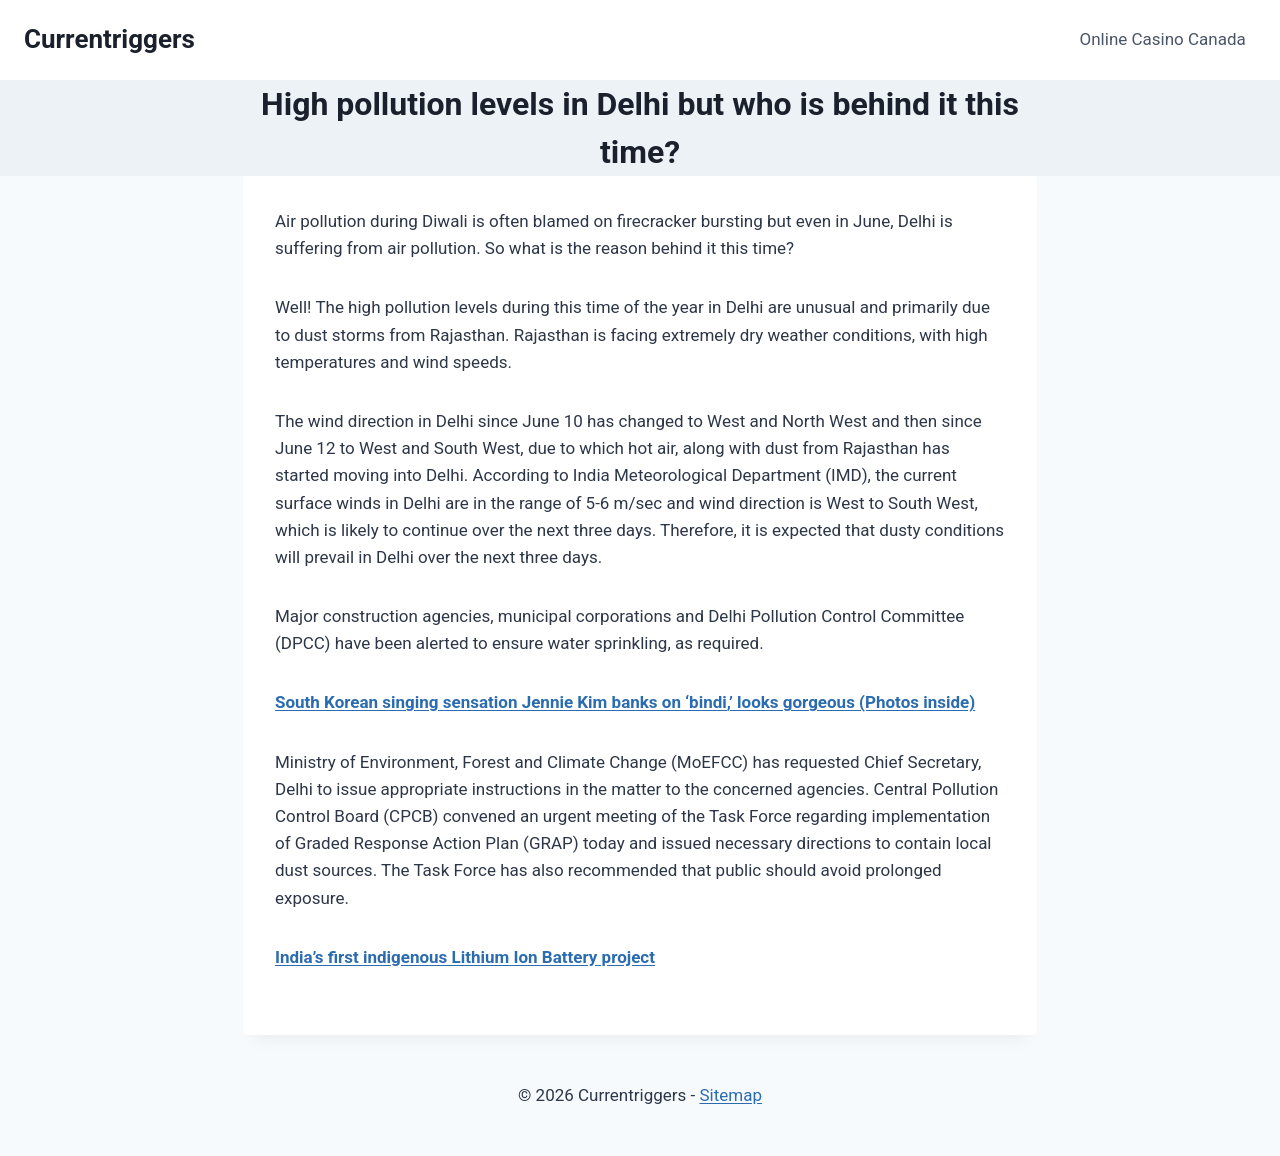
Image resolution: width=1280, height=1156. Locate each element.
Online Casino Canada (1163, 39)
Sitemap (730, 1095)
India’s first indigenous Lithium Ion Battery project (465, 957)
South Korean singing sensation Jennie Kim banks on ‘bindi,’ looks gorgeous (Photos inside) (625, 702)
